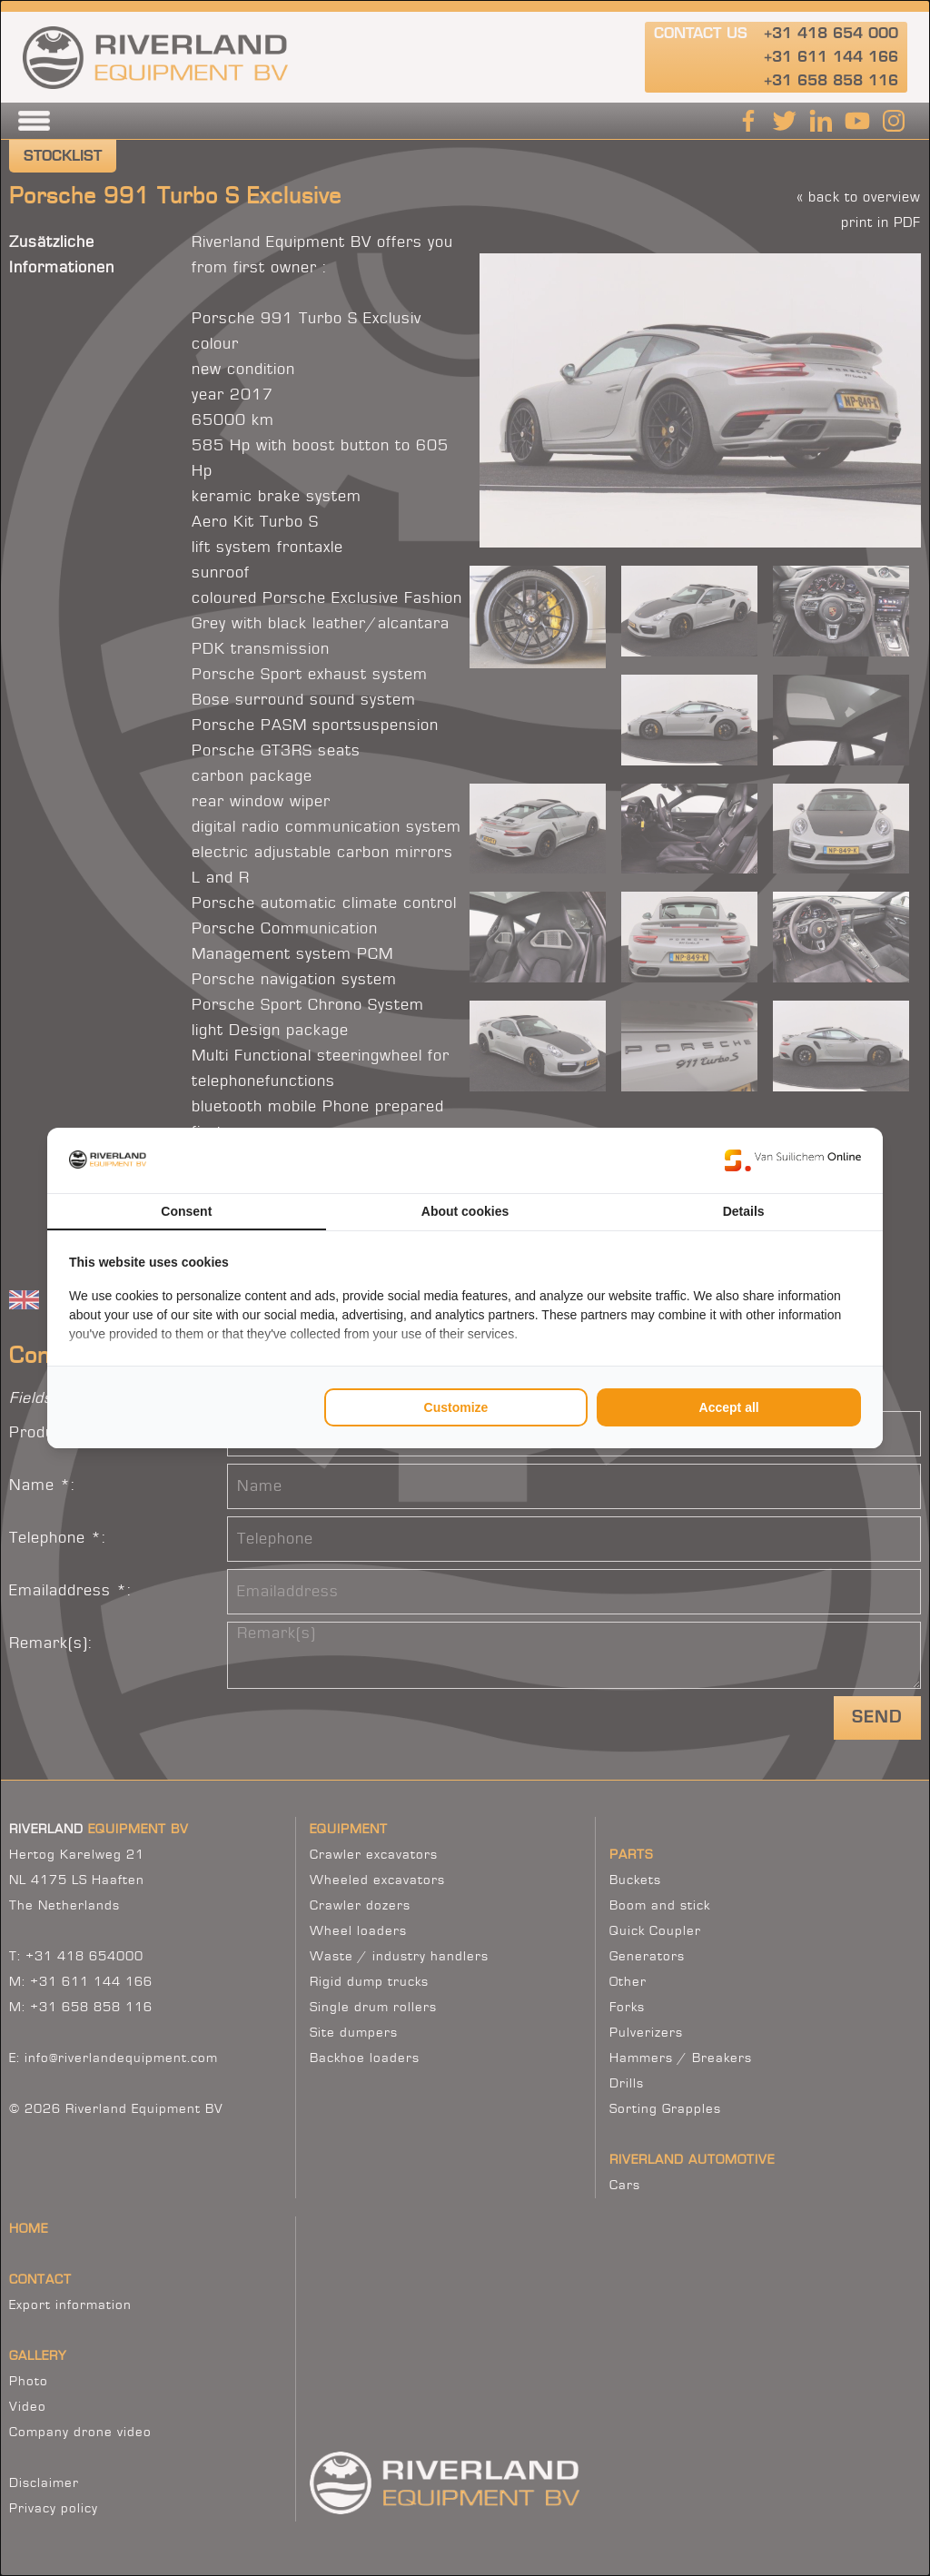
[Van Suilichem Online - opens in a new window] (793, 1160)
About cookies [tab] (465, 1211)
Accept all (729, 1407)
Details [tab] (744, 1211)
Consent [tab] (186, 1211)
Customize (456, 1407)
